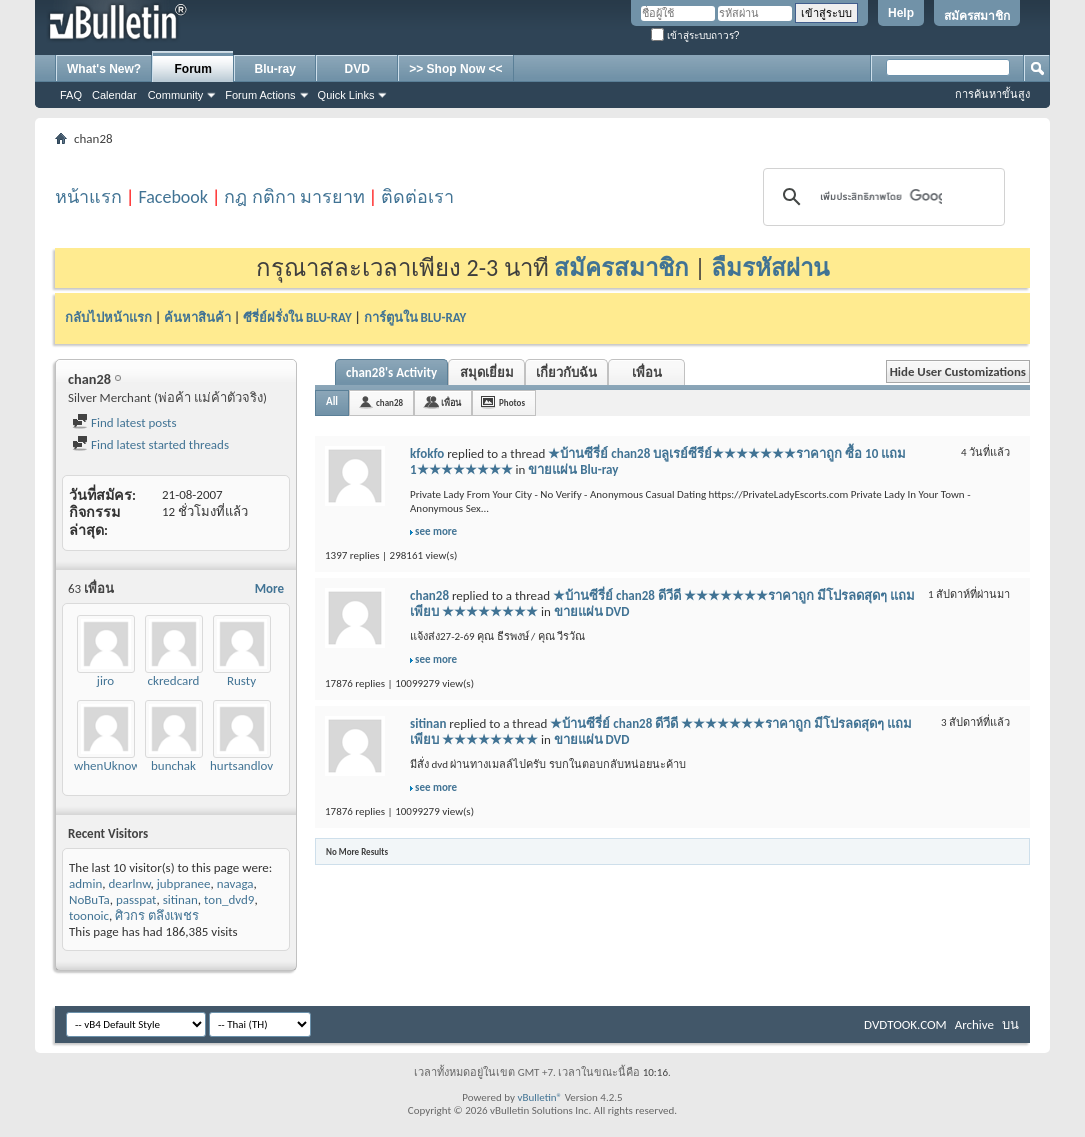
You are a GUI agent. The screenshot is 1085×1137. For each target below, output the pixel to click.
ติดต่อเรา (417, 197)
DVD (357, 69)
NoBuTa (89, 899)
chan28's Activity (391, 372)
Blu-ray (275, 69)
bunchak (173, 765)
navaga (235, 883)
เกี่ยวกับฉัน (566, 372)
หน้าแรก (88, 197)
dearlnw (129, 883)
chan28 (389, 402)
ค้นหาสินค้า (197, 317)
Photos (512, 402)
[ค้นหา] (881, 197)
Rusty (241, 680)
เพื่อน (647, 372)
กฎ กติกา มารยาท (294, 197)
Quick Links (346, 95)
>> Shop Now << (455, 69)
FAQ (71, 95)
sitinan (180, 899)
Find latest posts (124, 422)
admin (85, 883)
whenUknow (107, 765)
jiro (105, 680)
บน (1010, 1024)
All (332, 401)
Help (901, 13)
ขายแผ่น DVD (592, 611)
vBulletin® (539, 1097)
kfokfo (427, 453)
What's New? (104, 69)
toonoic (89, 915)
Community (176, 95)
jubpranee (184, 883)
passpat (136, 899)
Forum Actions (260, 95)
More (269, 588)
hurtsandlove (245, 765)
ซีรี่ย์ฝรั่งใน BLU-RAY (297, 317)
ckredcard (174, 680)
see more (436, 531)
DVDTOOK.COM (905, 1024)
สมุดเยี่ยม (487, 372)
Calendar (114, 95)
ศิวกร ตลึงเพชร (157, 915)
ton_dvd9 (229, 899)
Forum (193, 69)
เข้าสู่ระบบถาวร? (695, 35)
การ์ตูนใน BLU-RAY (415, 317)
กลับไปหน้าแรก (108, 317)
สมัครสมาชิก (977, 16)
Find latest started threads (150, 444)
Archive (974, 1024)
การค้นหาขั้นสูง (992, 94)
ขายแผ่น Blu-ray (573, 469)
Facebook (173, 197)
